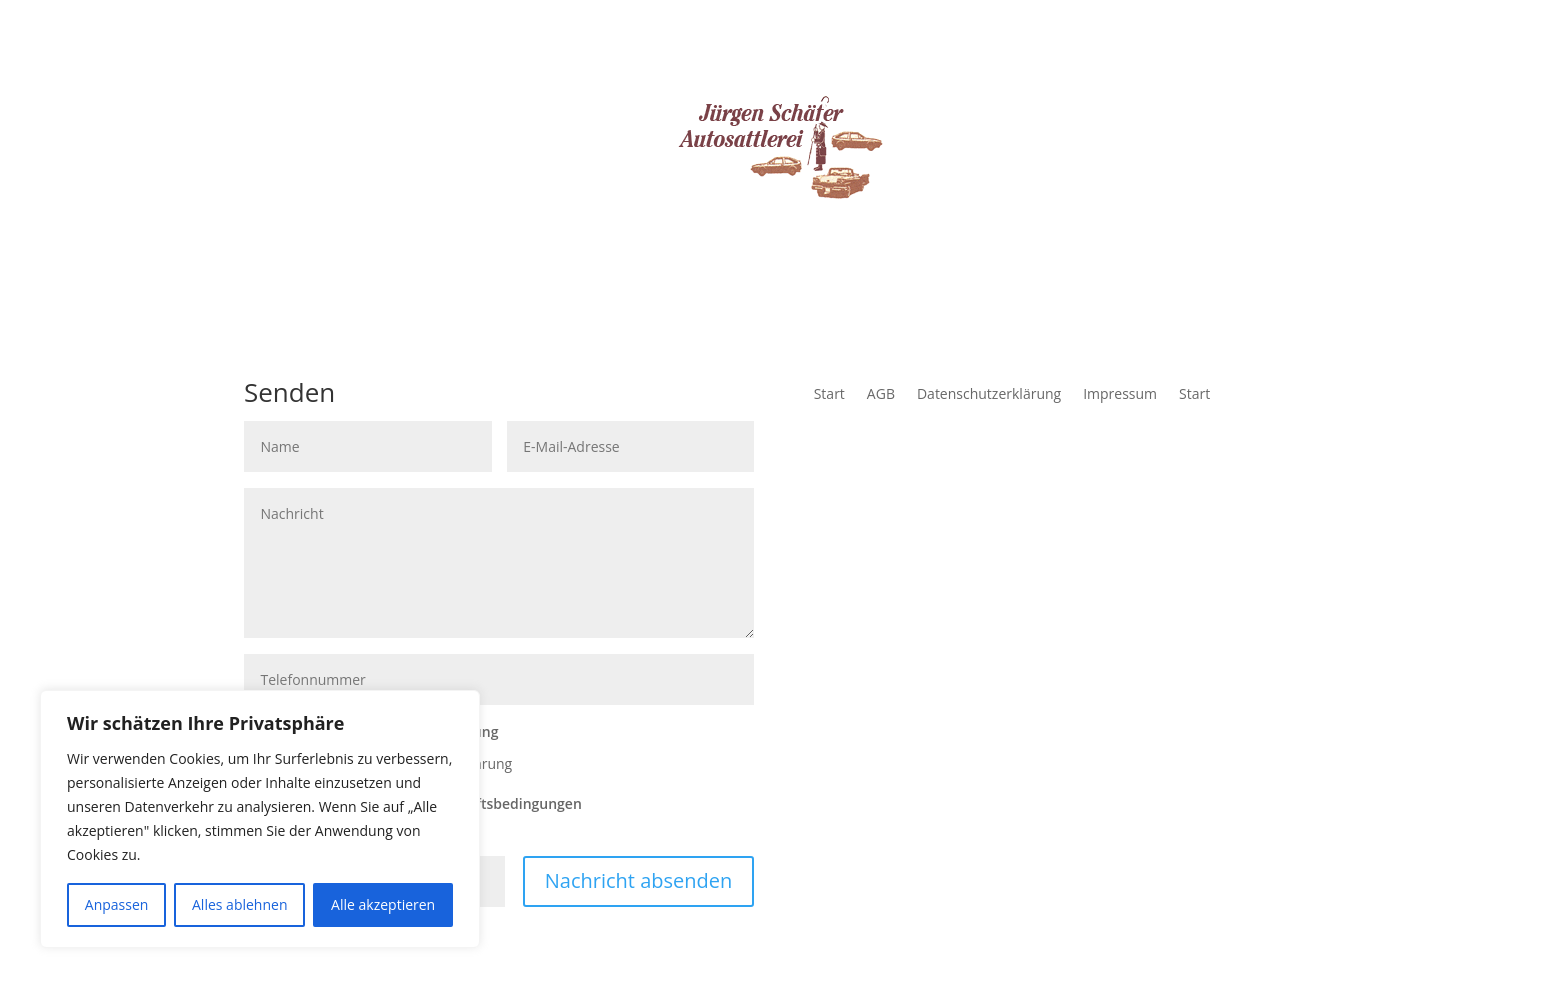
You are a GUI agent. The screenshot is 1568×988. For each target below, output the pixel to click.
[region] (260, 819)
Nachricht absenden (639, 880)
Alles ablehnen (239, 904)
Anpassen (117, 904)
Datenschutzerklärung (989, 395)
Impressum (1120, 395)
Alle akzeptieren (383, 904)
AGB (881, 395)
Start (829, 395)
